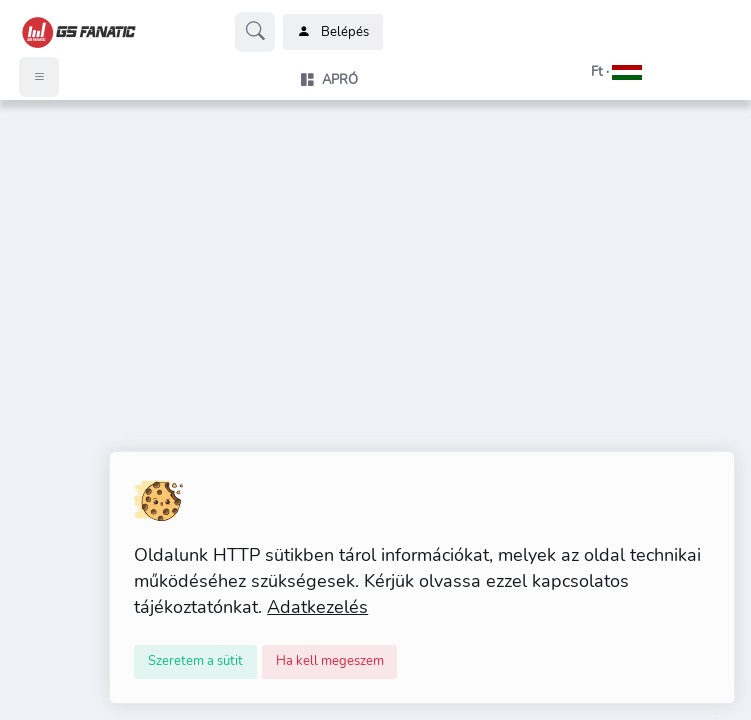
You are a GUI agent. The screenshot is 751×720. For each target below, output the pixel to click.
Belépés (333, 32)
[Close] (195, 662)
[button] (592, 72)
